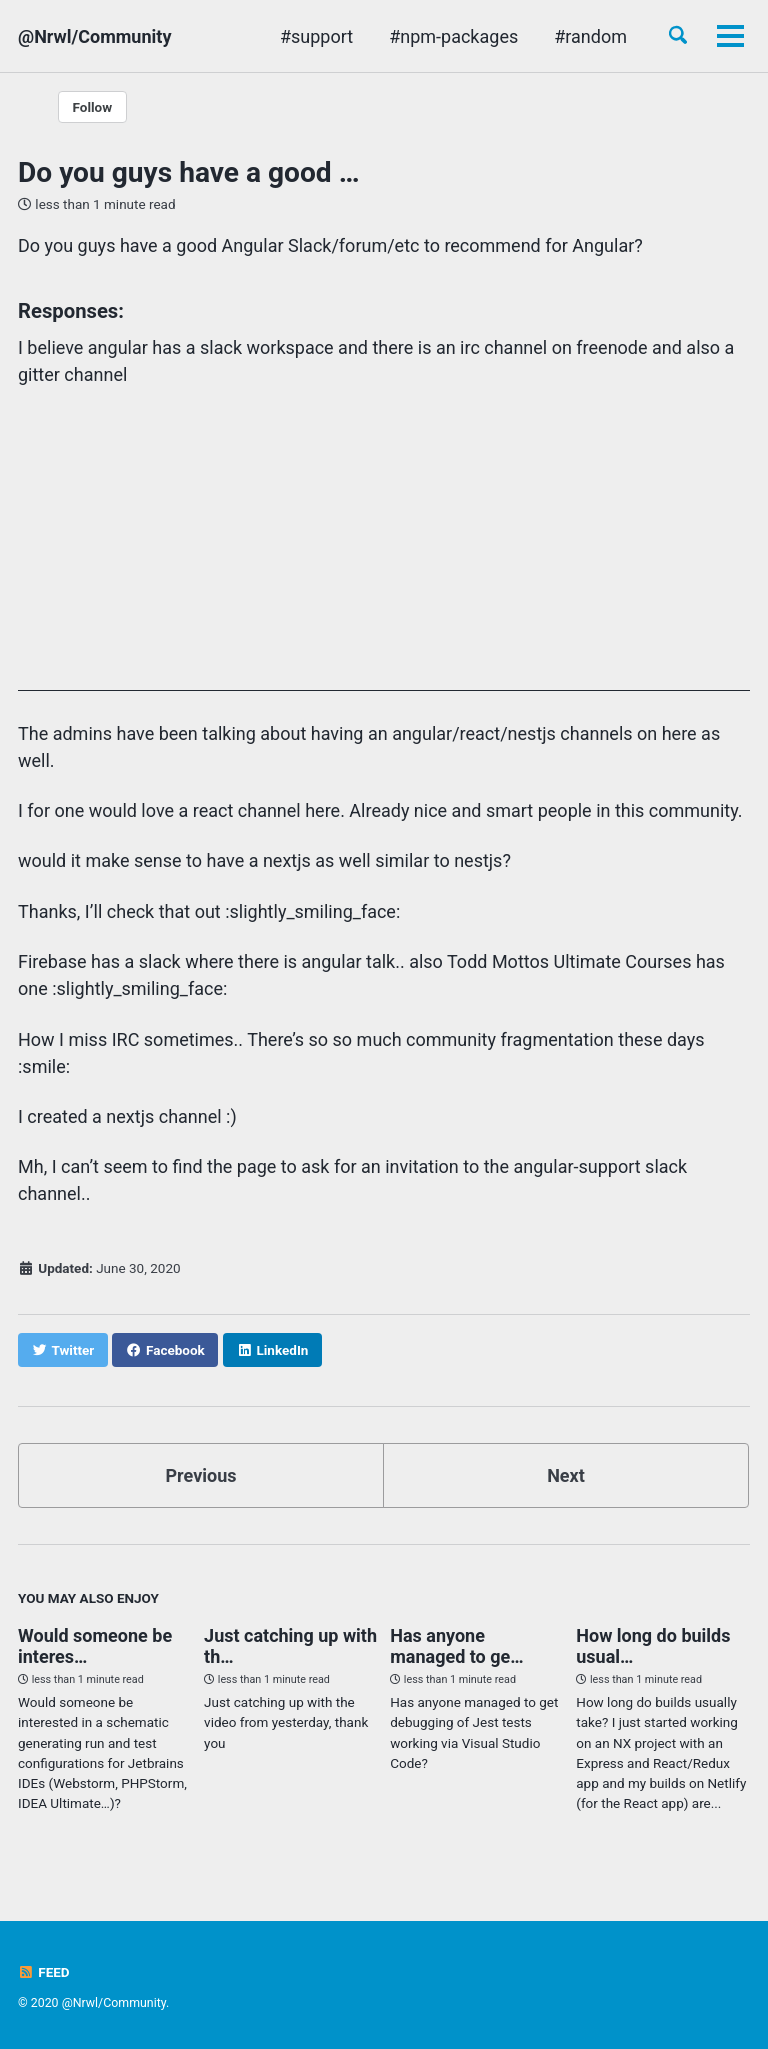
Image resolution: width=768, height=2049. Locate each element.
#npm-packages (453, 36)
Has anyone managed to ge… (456, 1646)
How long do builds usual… (653, 1646)
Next (566, 1475)
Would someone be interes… (95, 1646)
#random (590, 36)
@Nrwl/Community (94, 36)
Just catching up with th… (290, 1646)
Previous (201, 1475)
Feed (44, 1972)
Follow (93, 107)
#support (316, 36)
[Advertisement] (384, 551)
